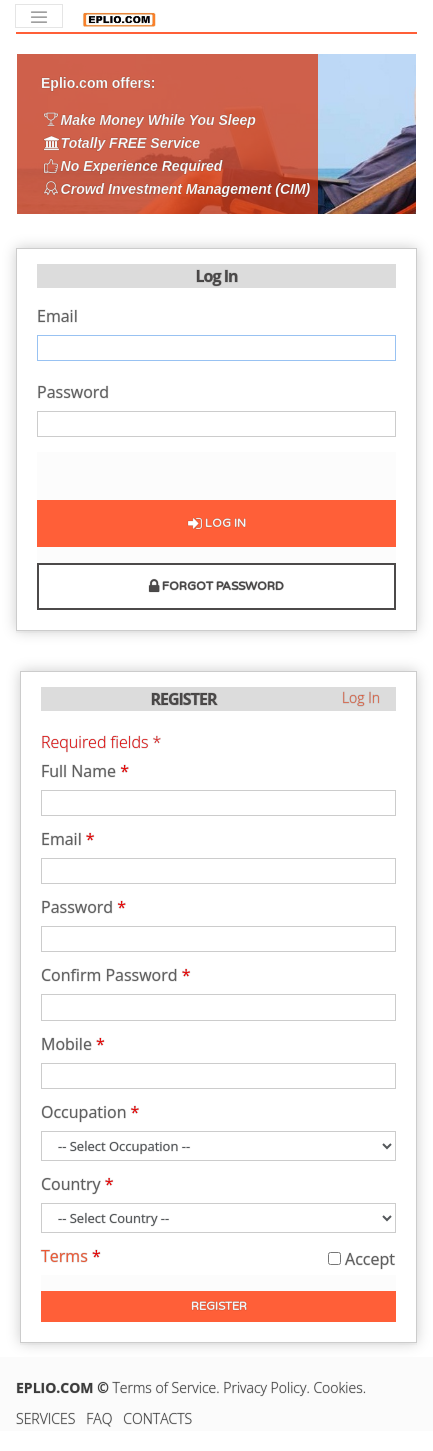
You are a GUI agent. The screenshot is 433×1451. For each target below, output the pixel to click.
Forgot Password (216, 586)
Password (73, 393)
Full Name (85, 772)
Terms (71, 1256)
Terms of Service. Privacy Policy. (213, 1387)
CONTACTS (157, 1418)
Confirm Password (116, 976)
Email (57, 317)
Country (77, 1185)
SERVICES (45, 1418)
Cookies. (339, 1387)
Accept (361, 1259)
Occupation (90, 1113)
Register (219, 1306)
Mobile (73, 1045)
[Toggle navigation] (39, 16)
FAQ (99, 1418)
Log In (217, 523)
